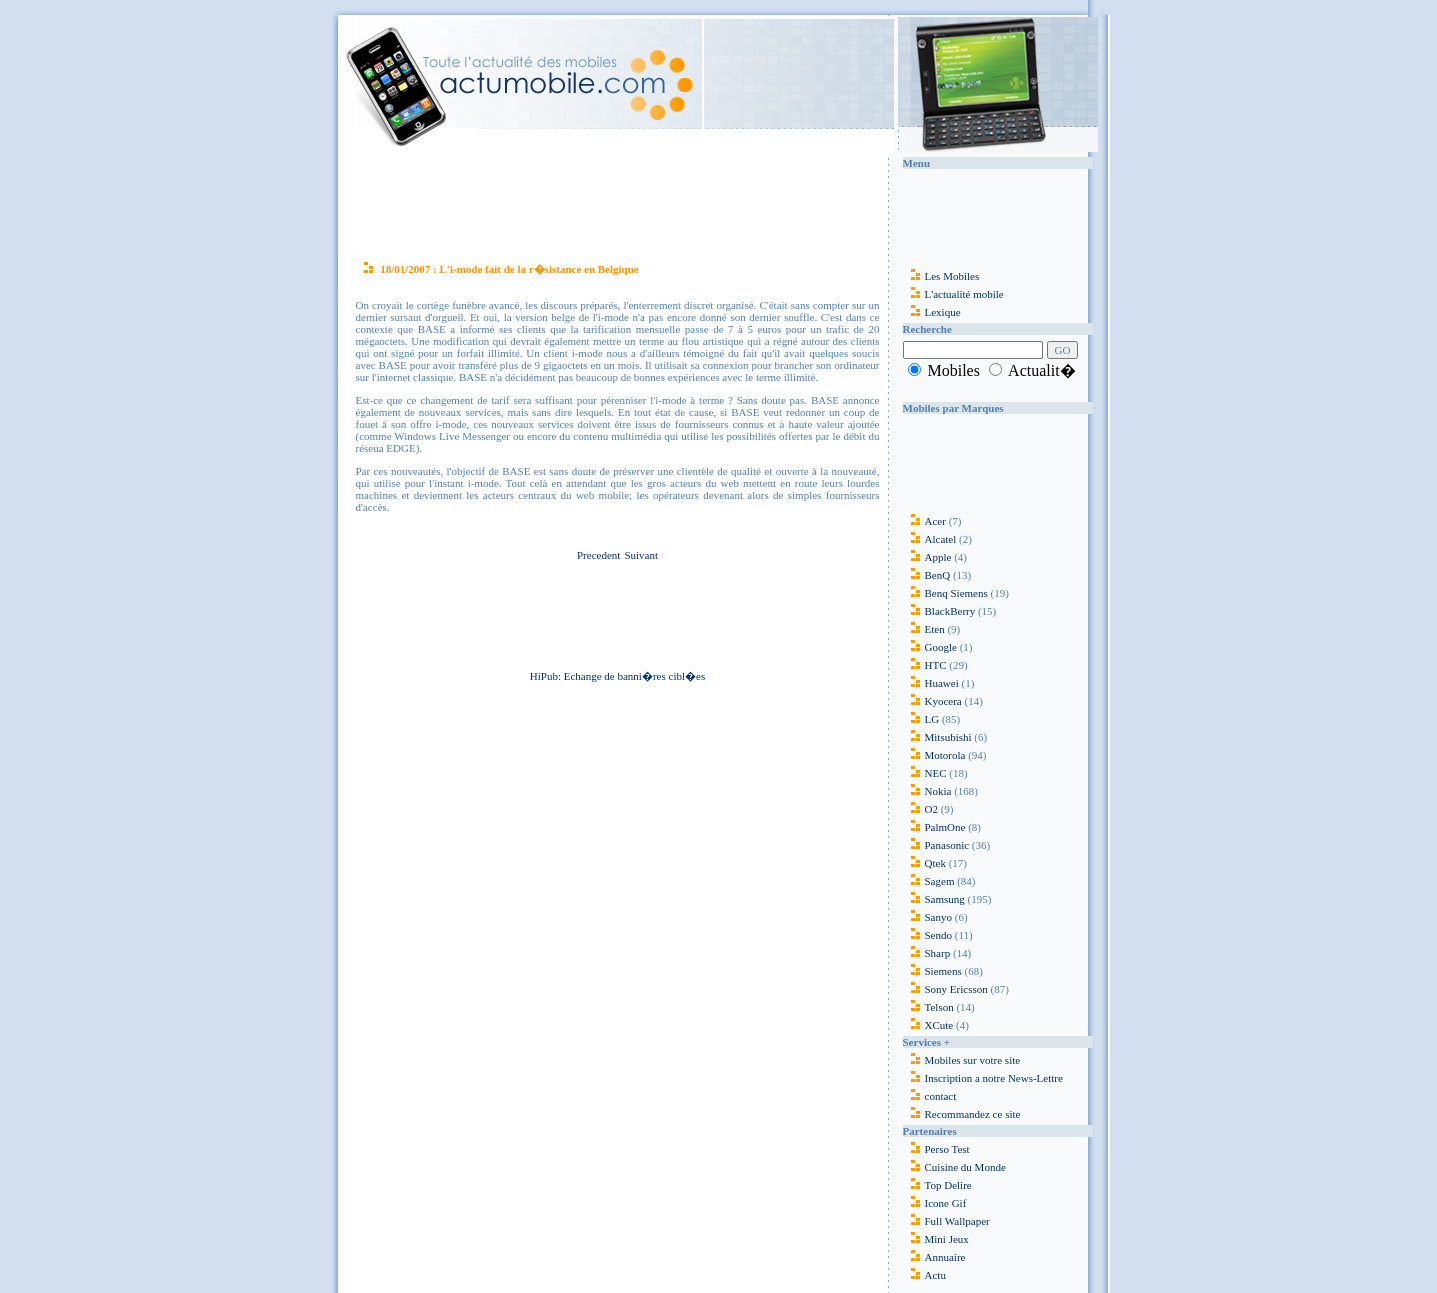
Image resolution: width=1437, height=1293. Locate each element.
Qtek (924, 863)
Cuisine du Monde (965, 1167)
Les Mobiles (941, 276)
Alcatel (930, 539)
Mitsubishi (937, 737)
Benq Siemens (945, 593)
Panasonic (936, 845)
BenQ (927, 575)
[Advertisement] (618, 204)
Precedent (598, 555)
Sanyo (928, 917)
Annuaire (945, 1257)
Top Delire (948, 1185)
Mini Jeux (947, 1239)
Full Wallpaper (957, 1221)
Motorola (934, 755)
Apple (927, 557)
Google (930, 647)
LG (921, 719)
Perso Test (947, 1149)
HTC (925, 665)
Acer (924, 521)
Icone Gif (946, 1203)
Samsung (934, 899)
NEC (925, 773)
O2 (920, 809)
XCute (928, 1025)
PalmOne (934, 827)
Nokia (927, 791)
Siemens (932, 971)
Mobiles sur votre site (962, 1060)
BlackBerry (939, 611)
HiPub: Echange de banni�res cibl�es (617, 676)
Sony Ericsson (945, 989)
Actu (935, 1275)
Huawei (932, 683)
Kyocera (932, 701)
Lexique (932, 312)
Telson (928, 1007)
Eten (924, 629)
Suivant (641, 555)
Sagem (929, 881)
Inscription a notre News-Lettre (983, 1078)
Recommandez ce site (962, 1114)
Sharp (927, 953)
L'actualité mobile (953, 294)
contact (930, 1096)
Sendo (928, 935)
